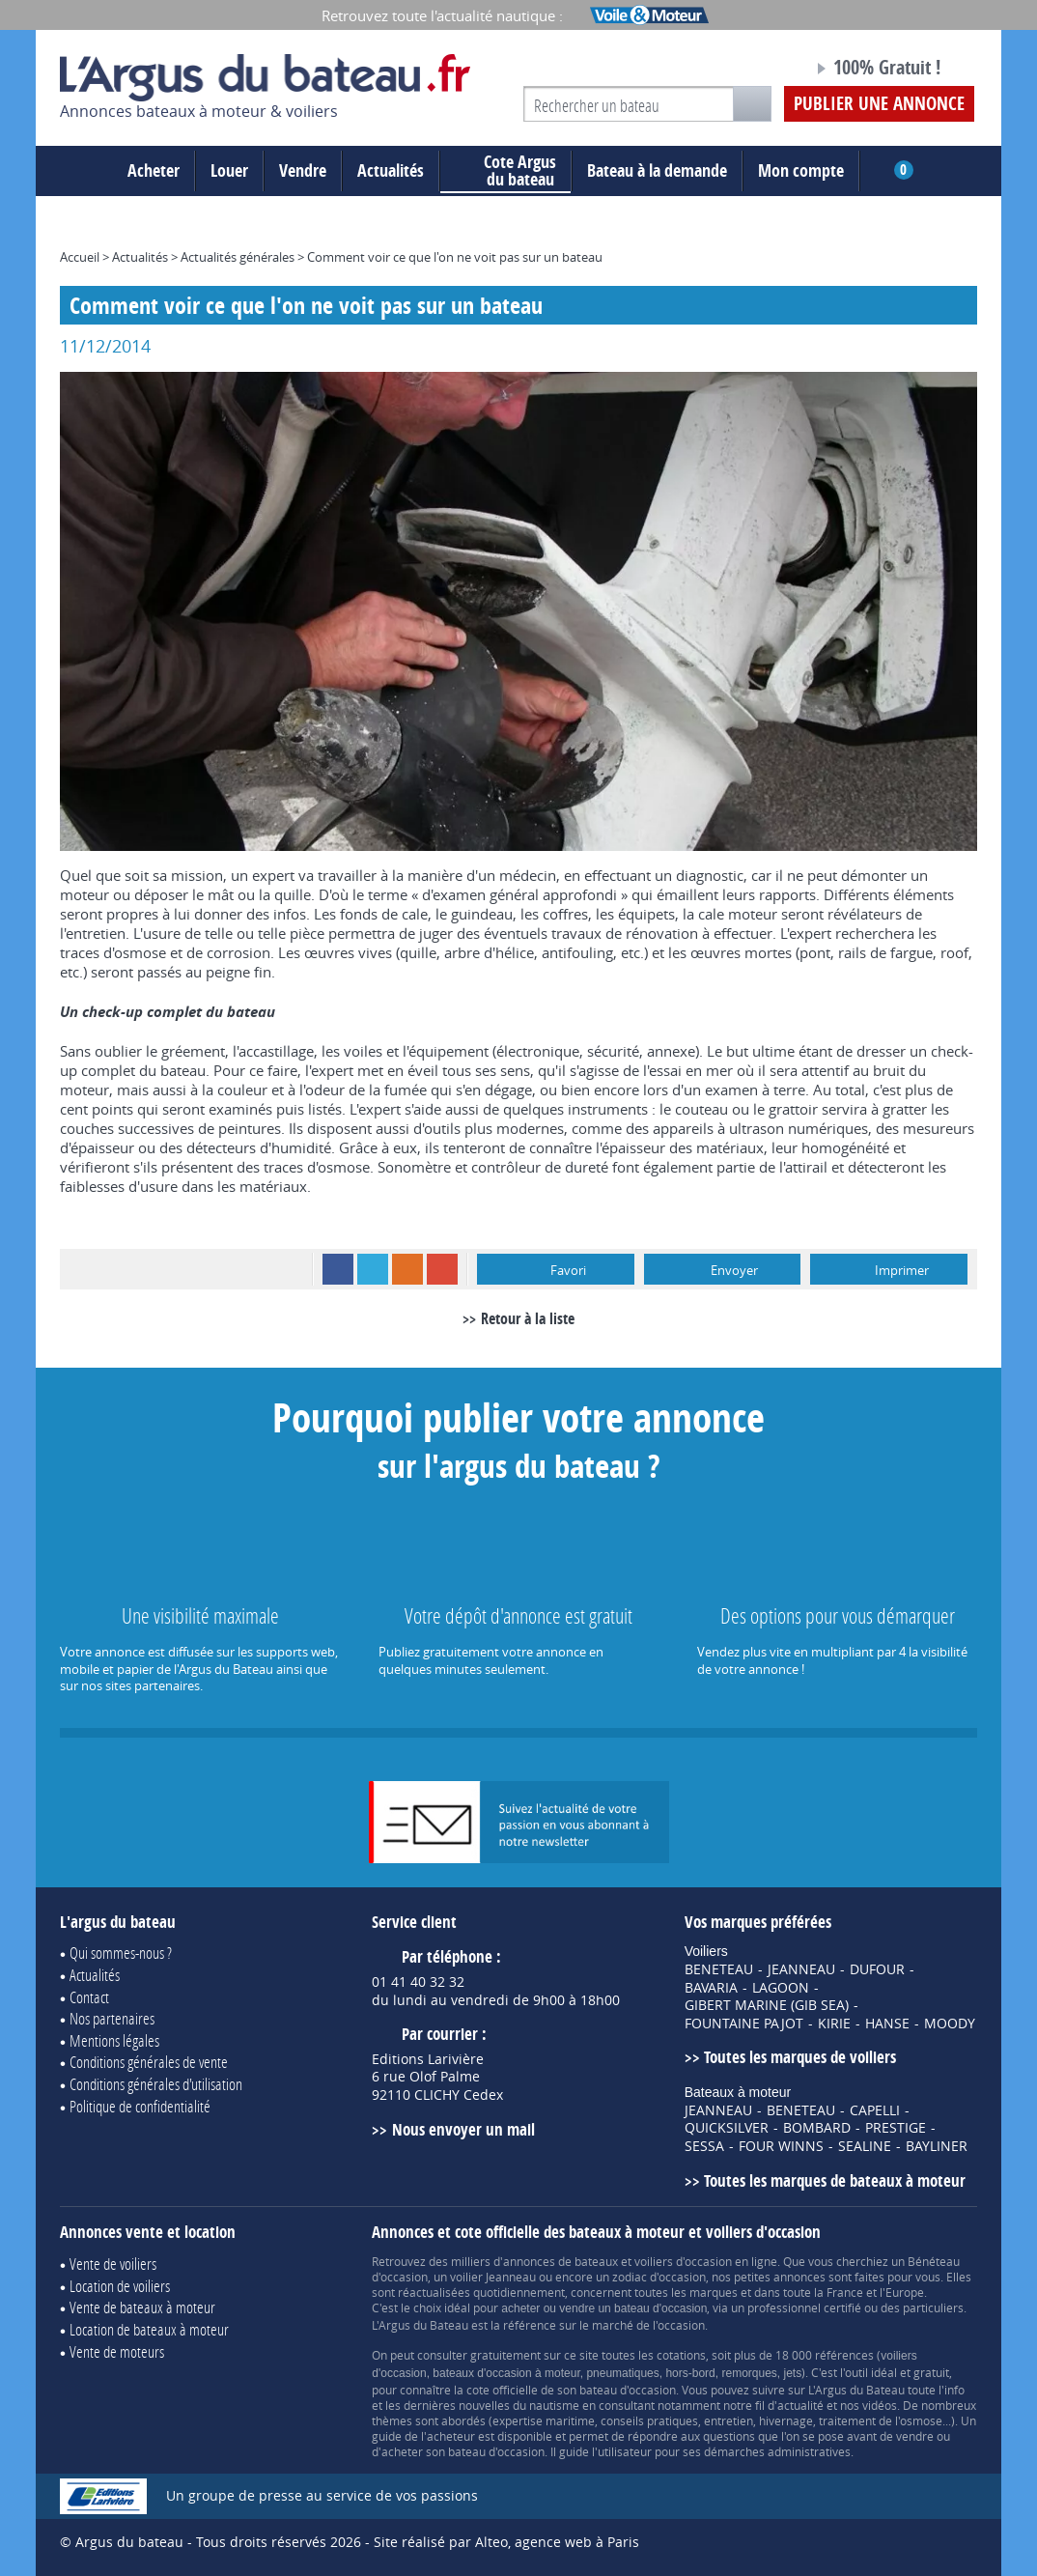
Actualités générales (237, 257)
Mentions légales (114, 2040)
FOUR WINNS (781, 2146)
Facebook (337, 1269)
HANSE (887, 2023)
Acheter (153, 170)
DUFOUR (877, 1969)
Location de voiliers (120, 2286)
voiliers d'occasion (683, 2261)
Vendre (302, 170)
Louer (229, 170)
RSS (407, 1269)
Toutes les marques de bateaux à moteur (835, 2180)
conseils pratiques (649, 2420)
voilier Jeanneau (493, 2276)
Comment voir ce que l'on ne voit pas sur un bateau (455, 257)
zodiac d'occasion (659, 2276)
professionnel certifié (804, 2307)
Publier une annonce (879, 103)
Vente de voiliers (113, 2263)
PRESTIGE (895, 2128)
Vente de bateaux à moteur (142, 2307)
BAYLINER (936, 2146)
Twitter (372, 1269)
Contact (89, 1997)
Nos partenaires (112, 2018)
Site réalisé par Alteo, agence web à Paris (506, 2542)
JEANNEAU (801, 1969)
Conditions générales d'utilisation (156, 2084)
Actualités (390, 170)
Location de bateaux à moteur (149, 2329)
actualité (800, 2405)
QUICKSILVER (727, 2128)
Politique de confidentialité (140, 2106)
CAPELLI (875, 2110)
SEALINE (864, 2146)
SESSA (704, 2146)
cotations (681, 2355)
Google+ (442, 1269)
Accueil (79, 257)
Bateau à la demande (657, 170)
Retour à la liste (528, 1318)
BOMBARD (817, 2128)
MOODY (949, 2023)
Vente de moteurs (117, 2351)
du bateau (505, 171)
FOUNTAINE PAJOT (744, 2023)
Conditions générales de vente (149, 2062)
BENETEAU (719, 1969)
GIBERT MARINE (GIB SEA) (767, 2005)
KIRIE (834, 2023)
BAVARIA (711, 1987)
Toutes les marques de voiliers (800, 2057)
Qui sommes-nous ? (121, 1952)
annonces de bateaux (560, 2261)
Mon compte (801, 170)
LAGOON (780, 1987)
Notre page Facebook (761, 70)
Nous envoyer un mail (463, 2129)
